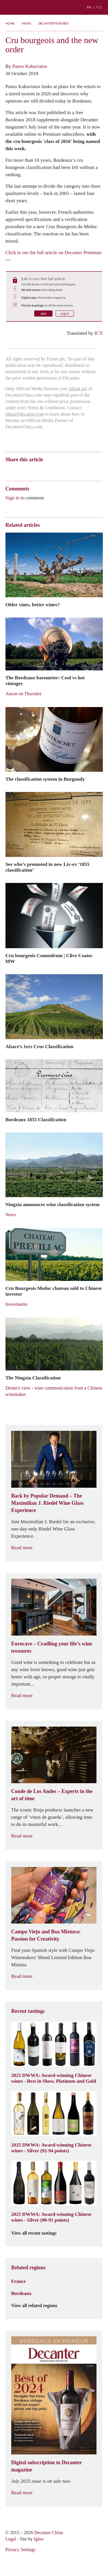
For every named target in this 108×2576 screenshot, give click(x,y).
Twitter (64, 469)
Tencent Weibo (30, 469)
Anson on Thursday (23, 694)
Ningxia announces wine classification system (52, 1204)
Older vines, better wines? (32, 604)
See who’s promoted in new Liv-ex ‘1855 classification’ (47, 867)
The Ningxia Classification (33, 1378)
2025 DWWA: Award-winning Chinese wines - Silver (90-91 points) (51, 2217)
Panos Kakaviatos (29, 66)
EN (89, 7)
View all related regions (37, 2305)
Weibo (8, 469)
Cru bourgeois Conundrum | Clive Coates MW (48, 958)
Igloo (38, 2539)
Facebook (74, 469)
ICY (98, 333)
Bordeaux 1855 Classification (36, 1119)
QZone (42, 469)
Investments (16, 1304)
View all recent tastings (37, 2233)
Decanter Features (53, 23)
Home (10, 23)
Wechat (19, 469)
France (18, 2281)
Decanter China (54, 7)
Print (83, 469)
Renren (52, 469)
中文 (99, 7)
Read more (25, 1547)
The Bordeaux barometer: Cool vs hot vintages (45, 680)
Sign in (12, 497)
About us (77, 389)
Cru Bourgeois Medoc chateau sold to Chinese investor (53, 1291)
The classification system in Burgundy (45, 779)
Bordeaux (21, 2293)
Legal (10, 2539)
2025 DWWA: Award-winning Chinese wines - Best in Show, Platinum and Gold (53, 2078)
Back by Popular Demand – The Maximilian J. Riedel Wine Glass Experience (47, 1502)
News (26, 23)
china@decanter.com (24, 414)
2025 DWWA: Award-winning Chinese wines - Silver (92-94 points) (51, 2148)
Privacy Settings (20, 2550)
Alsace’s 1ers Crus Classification (39, 1046)
